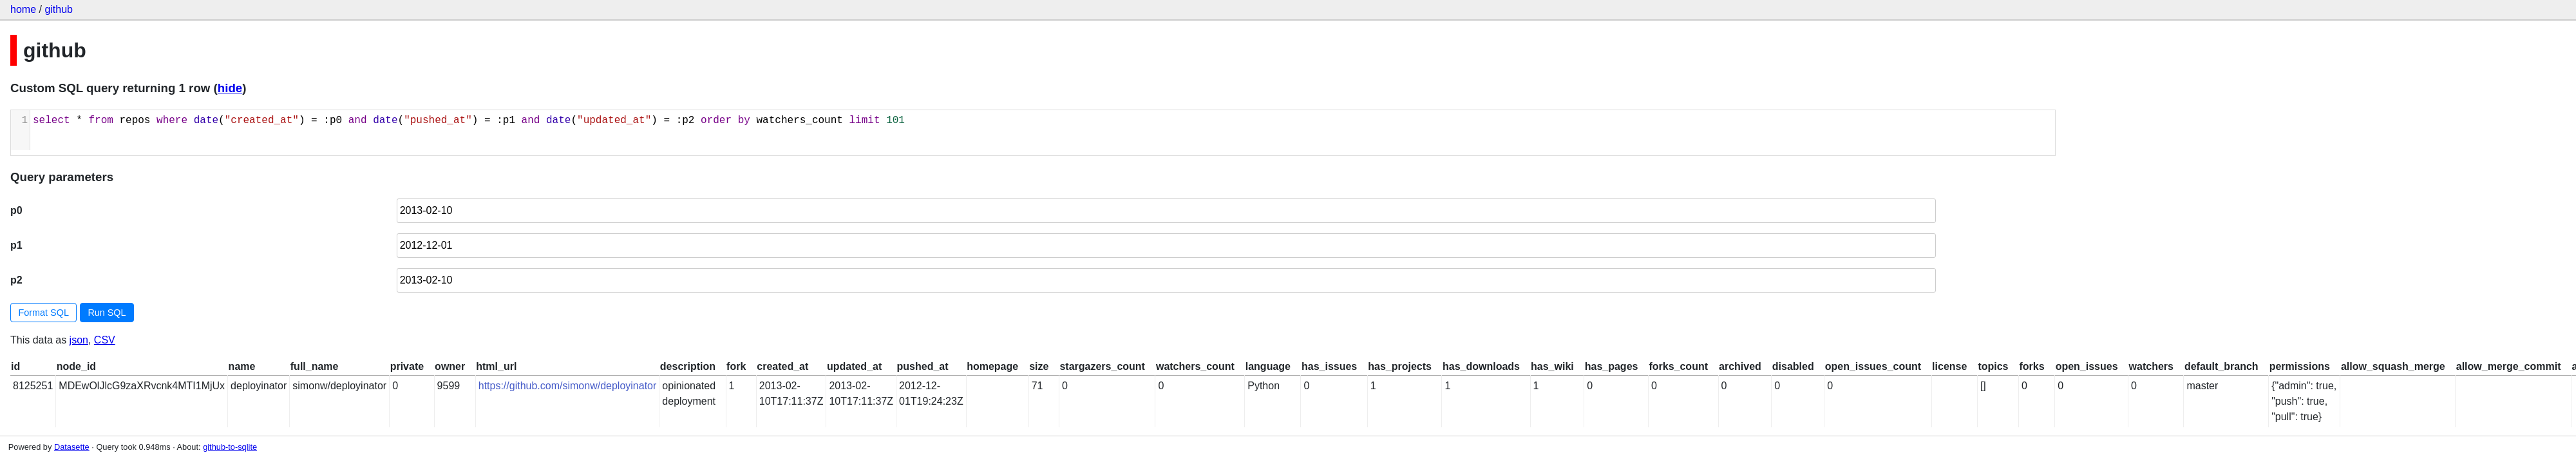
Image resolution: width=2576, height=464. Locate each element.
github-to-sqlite (230, 447)
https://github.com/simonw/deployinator (567, 385)
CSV (104, 339)
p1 (16, 245)
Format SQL (44, 312)
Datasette (72, 447)
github (58, 9)
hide (230, 88)
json (79, 339)
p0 (16, 210)
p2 (16, 280)
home (23, 9)
